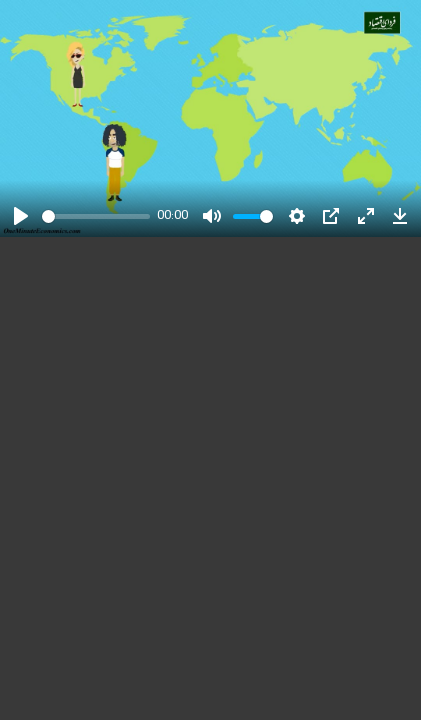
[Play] (21, 216)
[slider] (96, 216)
